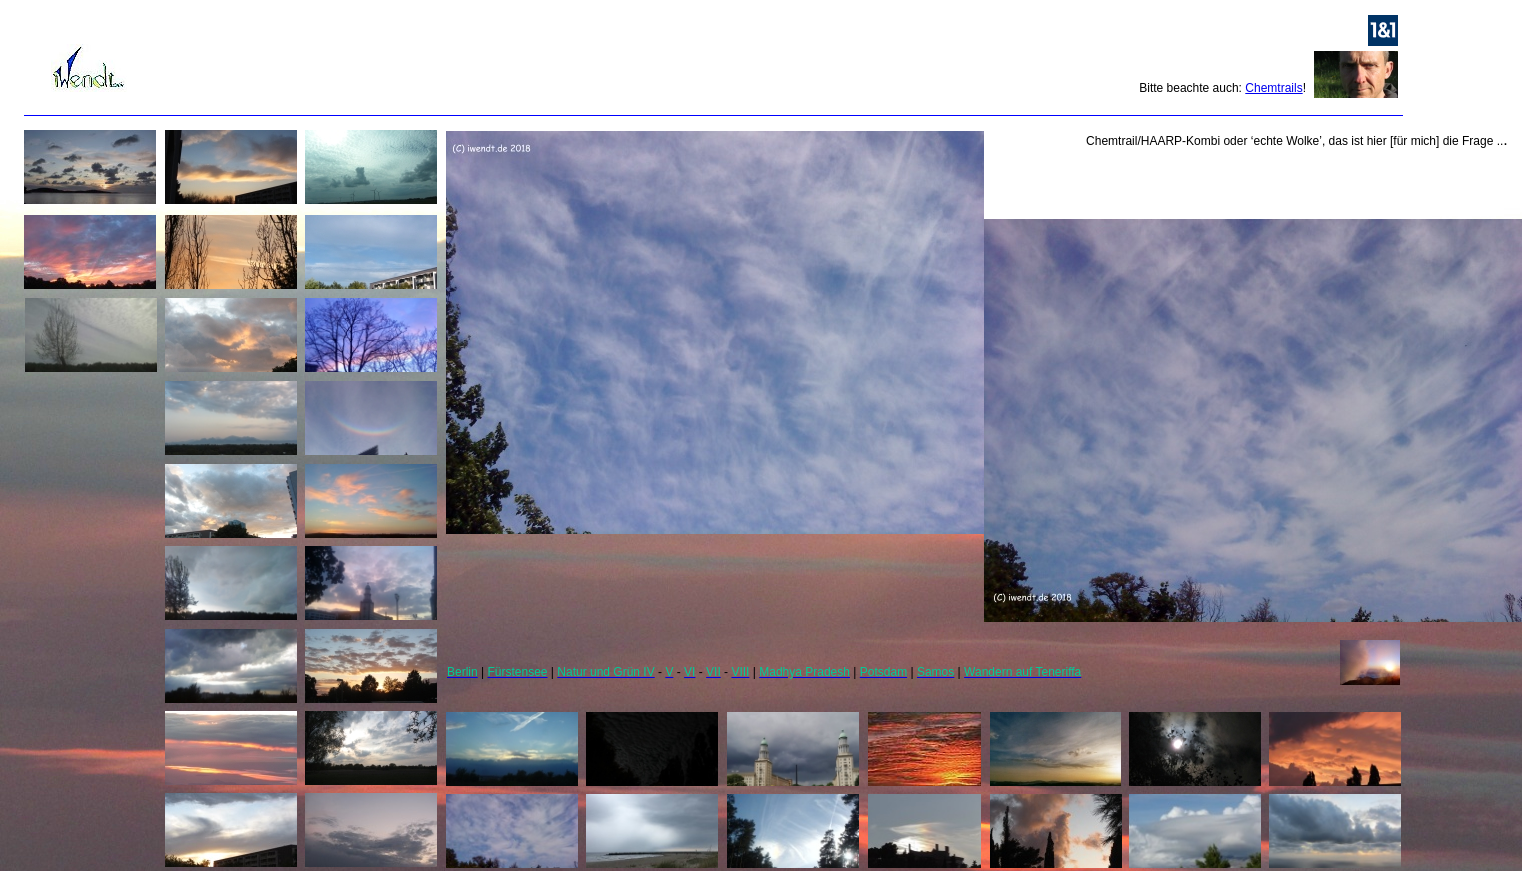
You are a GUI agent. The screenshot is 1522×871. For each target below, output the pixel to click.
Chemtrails (1273, 88)
